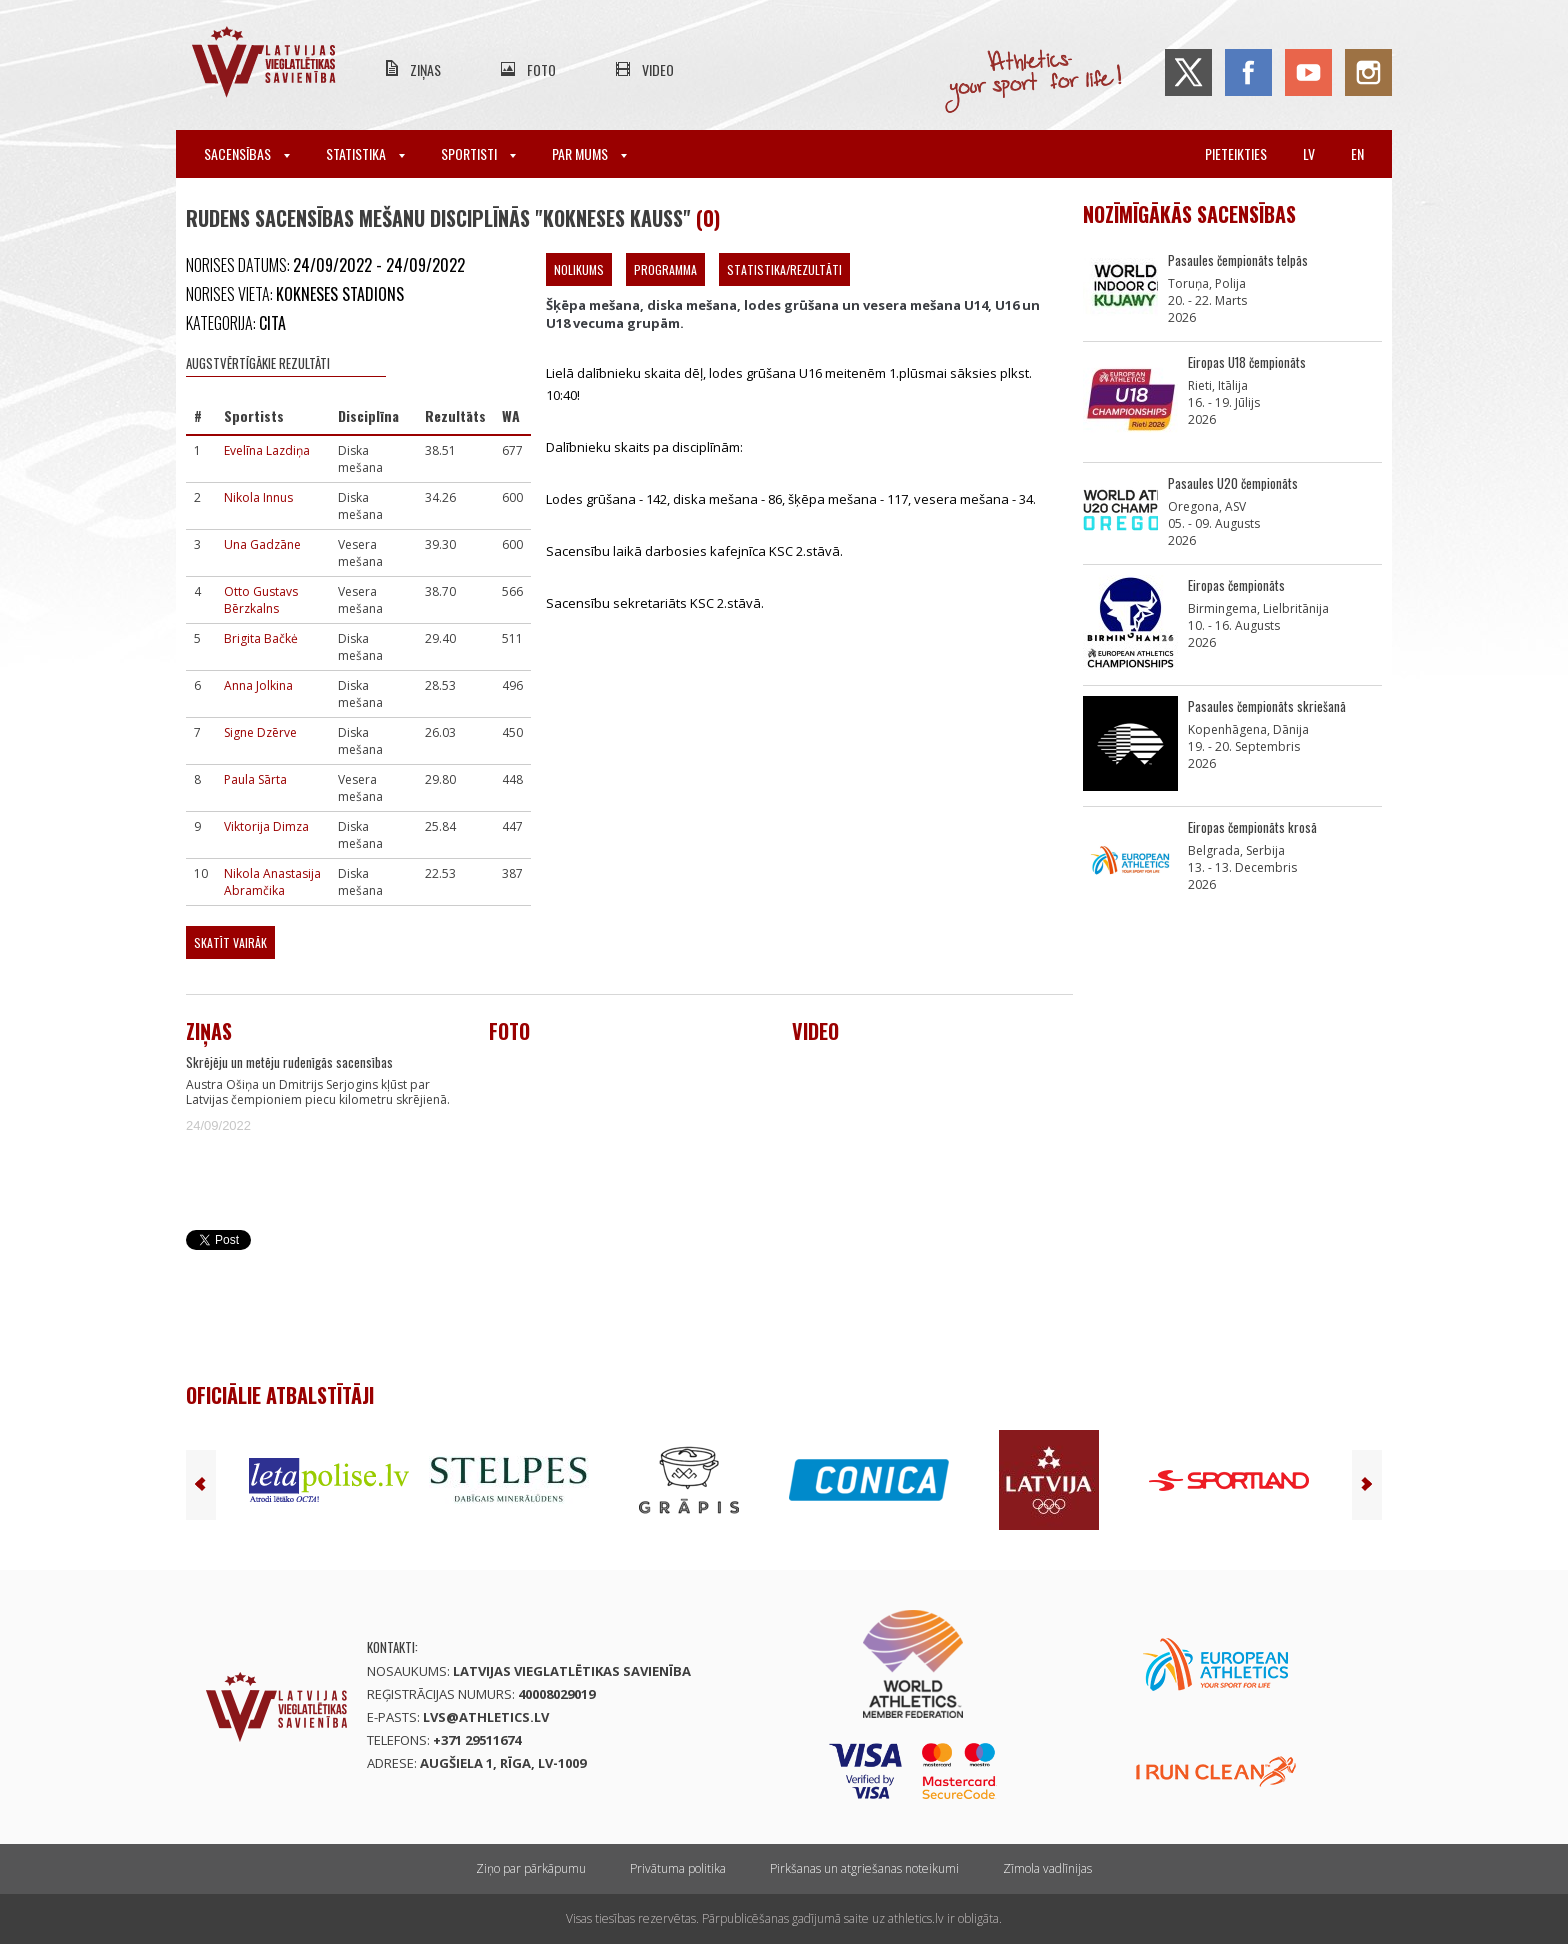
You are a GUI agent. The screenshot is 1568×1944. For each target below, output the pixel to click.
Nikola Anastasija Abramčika (272, 882)
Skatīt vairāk (230, 942)
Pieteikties (1236, 153)
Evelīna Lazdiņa (267, 450)
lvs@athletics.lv (486, 1717)
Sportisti (478, 153)
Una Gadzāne (262, 544)
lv (1309, 153)
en (1357, 153)
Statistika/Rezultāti (784, 269)
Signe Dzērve (260, 732)
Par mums (589, 153)
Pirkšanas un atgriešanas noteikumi (864, 1868)
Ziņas (425, 69)
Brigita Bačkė (261, 638)
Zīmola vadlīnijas (1047, 1868)
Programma (665, 269)
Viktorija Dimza (266, 826)
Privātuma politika (678, 1868)
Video (658, 69)
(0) (708, 218)
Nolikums (579, 269)
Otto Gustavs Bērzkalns (261, 600)
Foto (541, 69)
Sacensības (247, 153)
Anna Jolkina (258, 685)
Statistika (365, 153)
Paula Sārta (255, 779)
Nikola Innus (258, 497)
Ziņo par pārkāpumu (531, 1868)
